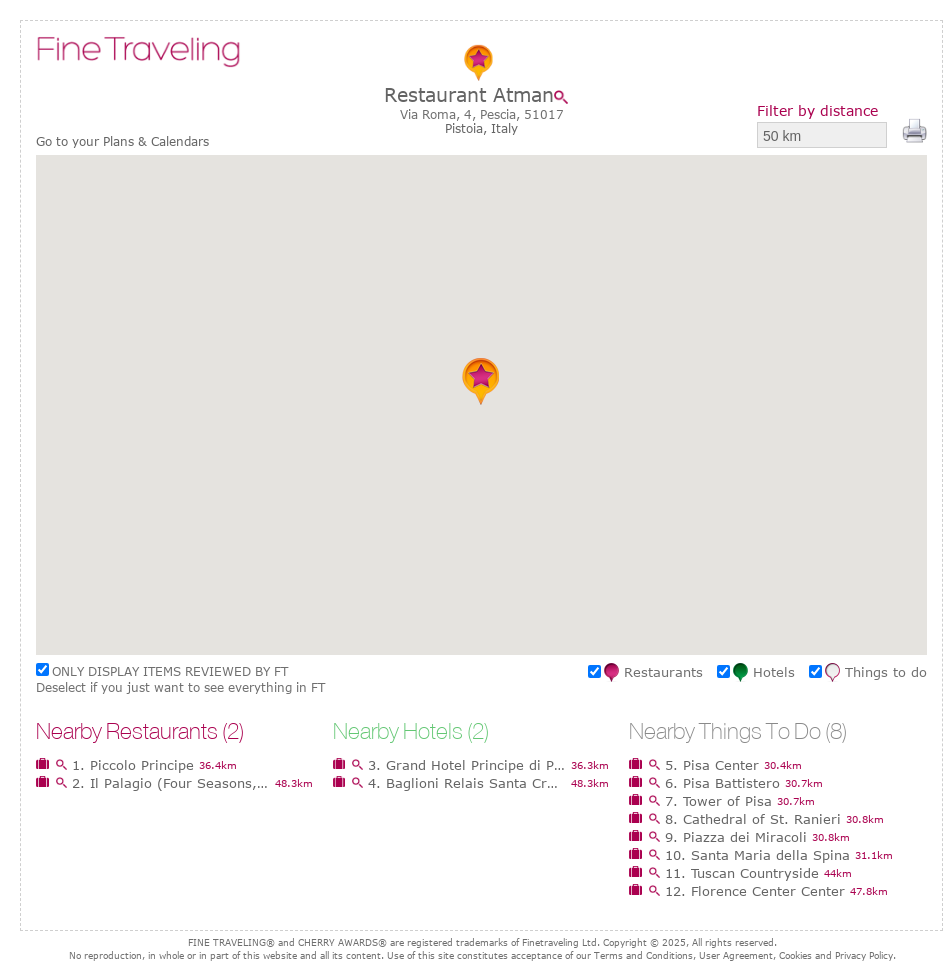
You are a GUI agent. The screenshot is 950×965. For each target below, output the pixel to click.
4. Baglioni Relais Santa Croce (467, 783)
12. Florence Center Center (755, 891)
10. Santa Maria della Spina (757, 855)
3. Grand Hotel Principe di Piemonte (467, 765)
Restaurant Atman (469, 94)
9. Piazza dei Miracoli (736, 837)
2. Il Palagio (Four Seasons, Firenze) (171, 783)
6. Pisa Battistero (722, 783)
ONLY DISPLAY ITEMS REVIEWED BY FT (170, 671)
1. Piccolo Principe (133, 765)
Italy (504, 128)
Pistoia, (468, 128)
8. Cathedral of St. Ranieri (753, 819)
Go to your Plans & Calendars (122, 141)
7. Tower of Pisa (718, 801)
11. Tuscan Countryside (742, 873)
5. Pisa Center (712, 765)
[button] (481, 381)
